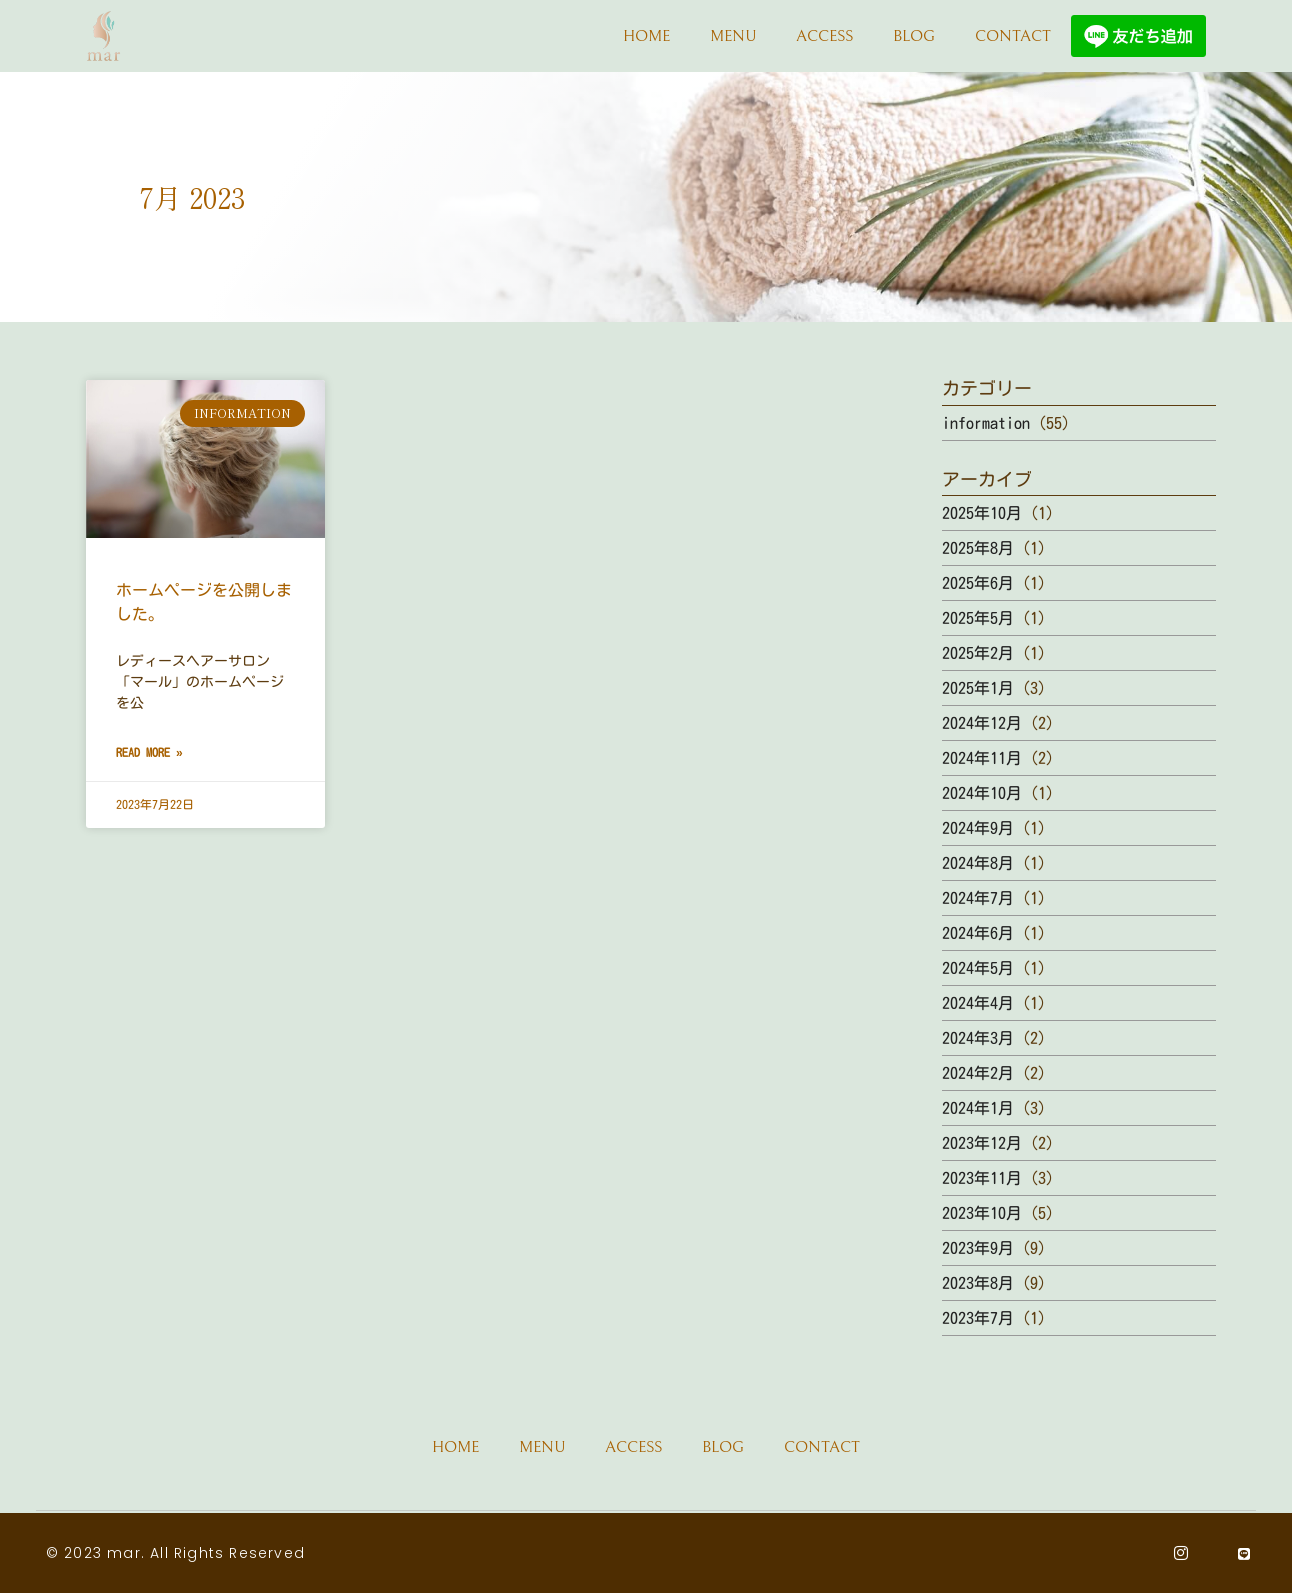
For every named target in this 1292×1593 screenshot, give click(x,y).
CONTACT (1013, 36)
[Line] (1244, 1553)
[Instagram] (1181, 1553)
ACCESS (824, 36)
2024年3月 (978, 1038)
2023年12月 (982, 1143)
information (986, 423)
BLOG (914, 36)
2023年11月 (982, 1178)
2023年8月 (978, 1283)
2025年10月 (982, 513)
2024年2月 (978, 1073)
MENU (733, 36)
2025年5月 (978, 618)
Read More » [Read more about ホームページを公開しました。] (149, 752)
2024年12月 (982, 723)
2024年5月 (978, 968)
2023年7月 (978, 1318)
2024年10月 (982, 793)
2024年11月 (982, 758)
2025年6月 (978, 583)
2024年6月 (978, 933)
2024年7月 (978, 898)
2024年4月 (978, 1003)
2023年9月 (978, 1248)
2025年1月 (978, 688)
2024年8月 (978, 863)
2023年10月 (982, 1213)
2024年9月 (978, 828)
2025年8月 (978, 548)
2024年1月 (978, 1108)
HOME (646, 36)
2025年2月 (978, 653)
